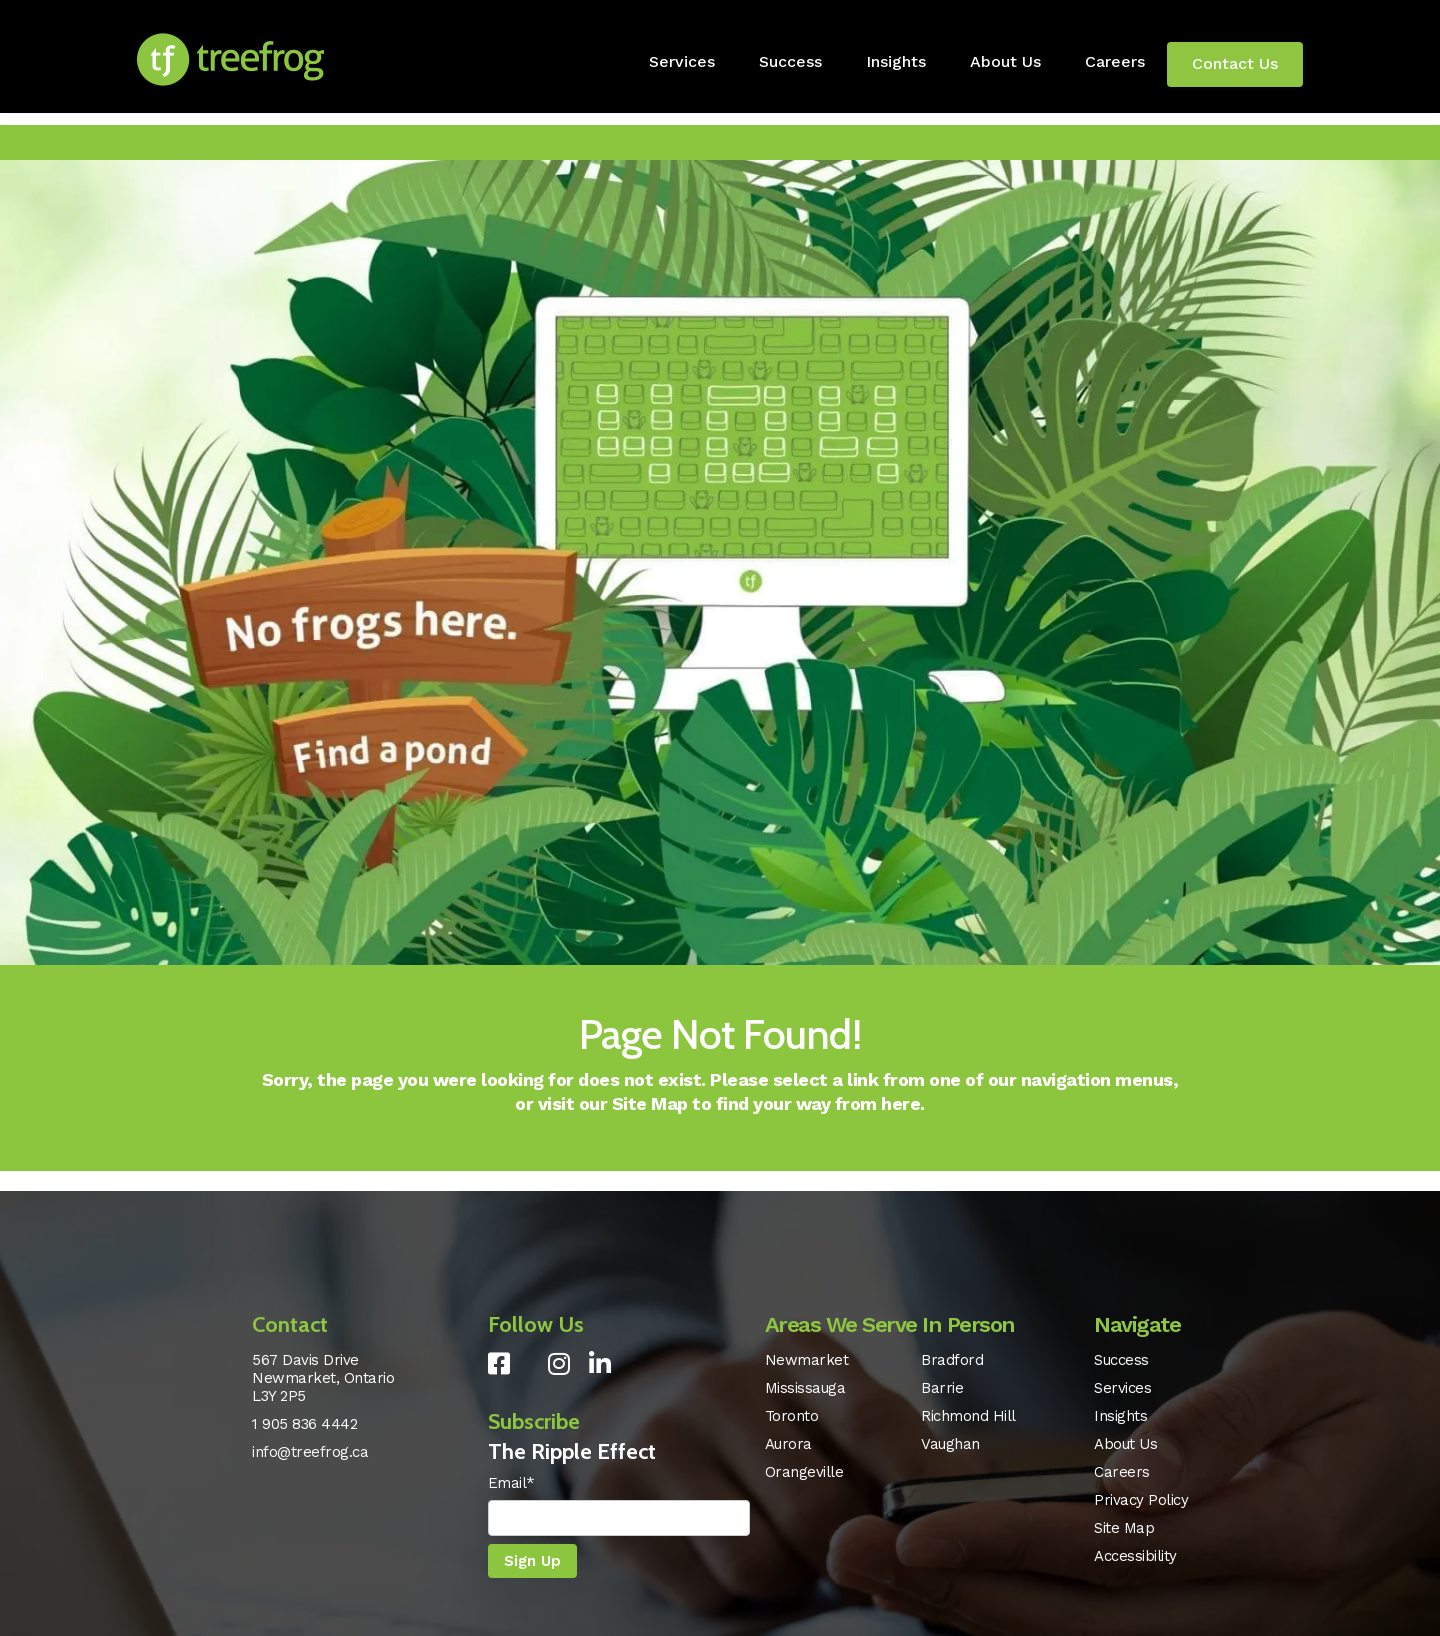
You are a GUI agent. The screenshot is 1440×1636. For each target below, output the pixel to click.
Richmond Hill (968, 1416)
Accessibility (1135, 1556)
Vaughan (950, 1444)
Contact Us (1235, 63)
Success (790, 61)
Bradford (952, 1360)
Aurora (788, 1444)
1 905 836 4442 (304, 1424)
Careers (1115, 61)
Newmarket (807, 1360)
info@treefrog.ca (310, 1452)
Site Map (650, 1103)
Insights (896, 61)
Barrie (942, 1388)
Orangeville (804, 1472)
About (1005, 61)
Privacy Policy (1141, 1500)
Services (682, 61)
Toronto (792, 1416)
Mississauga (805, 1388)
